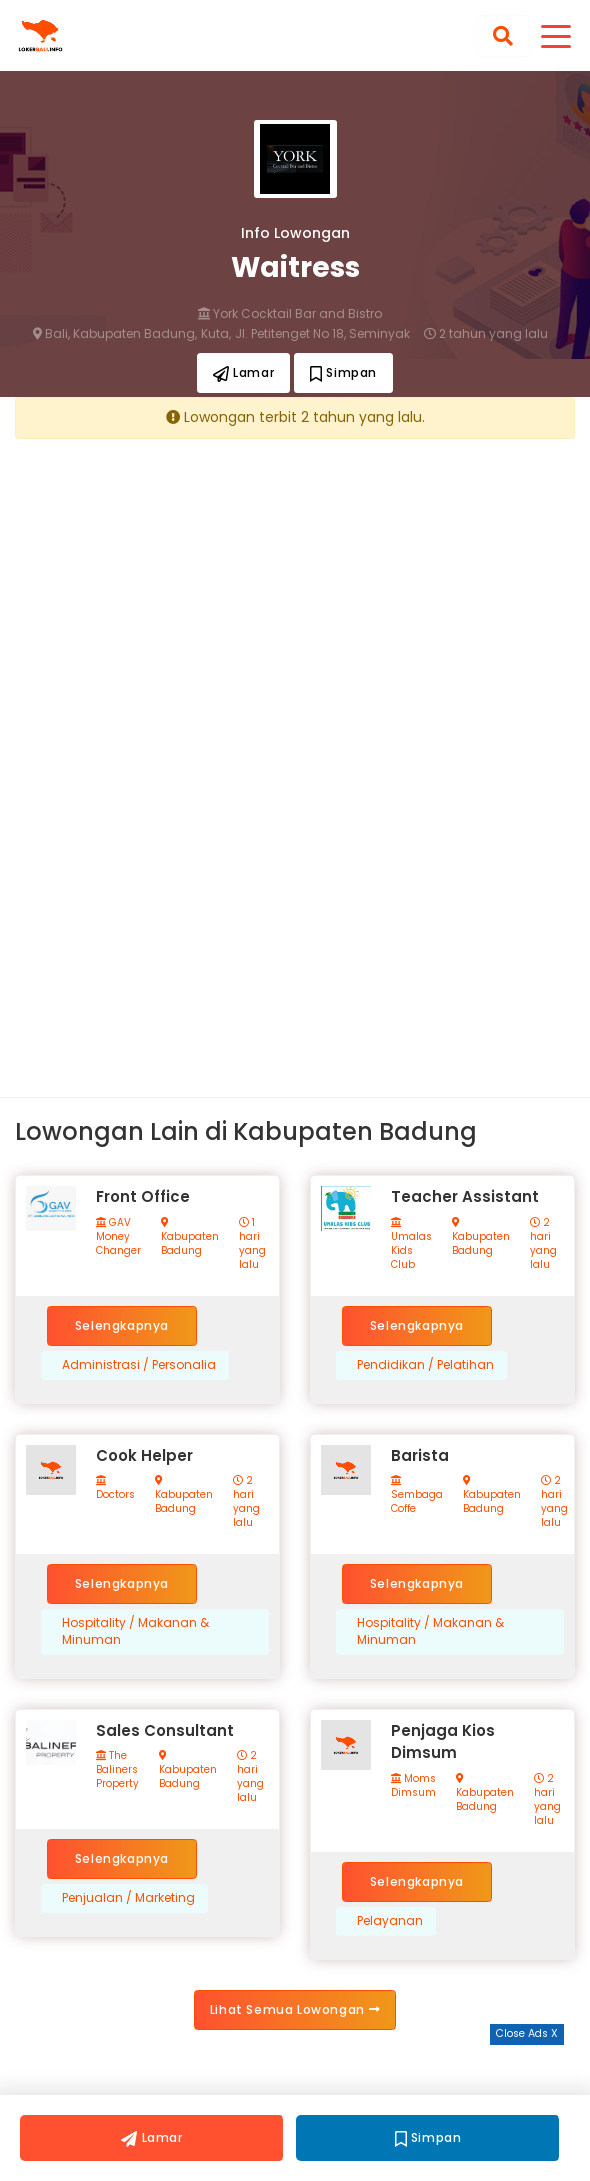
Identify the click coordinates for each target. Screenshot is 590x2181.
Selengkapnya (122, 1325)
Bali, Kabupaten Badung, (115, 334)
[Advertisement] (295, 593)
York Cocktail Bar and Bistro (290, 314)
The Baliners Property (117, 1770)
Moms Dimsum (413, 1786)
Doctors (115, 1488)
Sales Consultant (165, 1730)
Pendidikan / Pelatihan (425, 1365)
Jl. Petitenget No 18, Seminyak (322, 334)
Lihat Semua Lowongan (295, 2009)
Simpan (343, 372)
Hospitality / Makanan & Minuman (135, 1631)
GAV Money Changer (118, 1237)
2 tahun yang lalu (486, 334)
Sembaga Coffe (417, 1495)
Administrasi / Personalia (139, 1365)
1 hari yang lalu (252, 1244)
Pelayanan (390, 1921)
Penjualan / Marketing (128, 1898)
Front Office (143, 1196)
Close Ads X (527, 2033)
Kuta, (216, 334)
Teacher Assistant (465, 1196)
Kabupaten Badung (190, 1237)
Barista (420, 1455)
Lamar (243, 372)
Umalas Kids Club (411, 1244)
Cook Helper (144, 1455)
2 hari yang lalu (543, 1244)
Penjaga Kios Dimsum (443, 1742)
